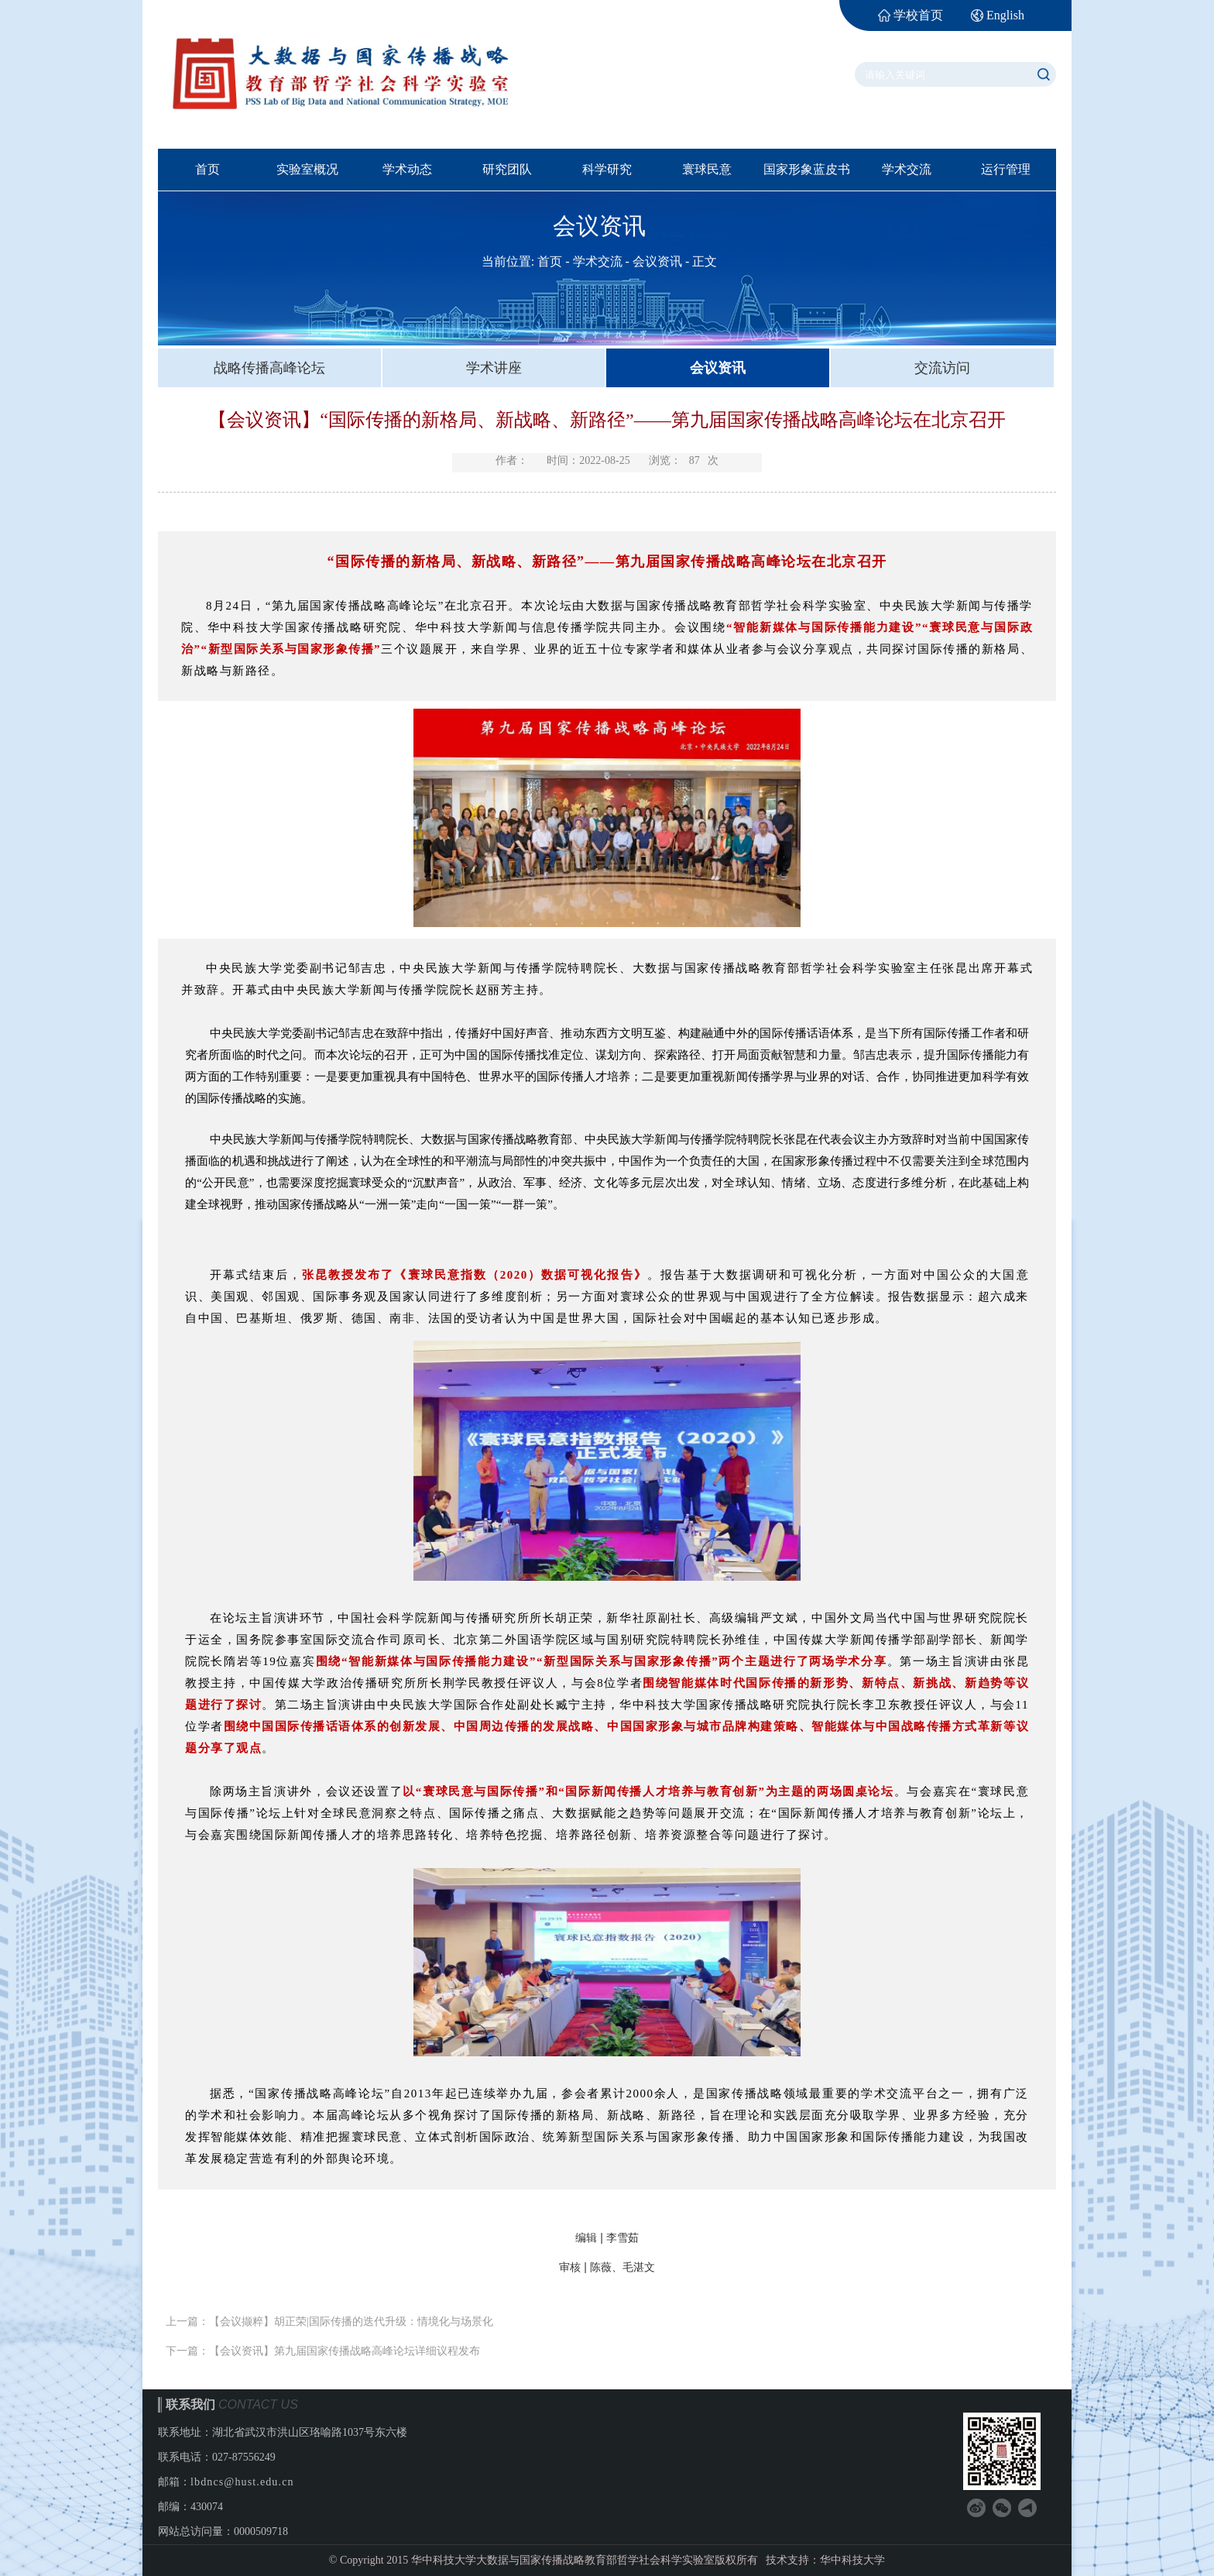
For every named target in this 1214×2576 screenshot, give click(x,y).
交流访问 (942, 368)
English (1005, 15)
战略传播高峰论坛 (269, 368)
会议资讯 (657, 261)
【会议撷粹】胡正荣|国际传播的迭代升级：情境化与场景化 (351, 2321)
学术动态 (407, 169)
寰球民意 (707, 169)
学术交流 (906, 169)
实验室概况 (307, 169)
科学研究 (607, 169)
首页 (207, 169)
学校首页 (918, 15)
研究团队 (507, 169)
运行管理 (1006, 169)
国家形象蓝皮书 (806, 169)
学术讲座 (494, 368)
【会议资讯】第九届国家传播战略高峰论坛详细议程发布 (344, 2351)
